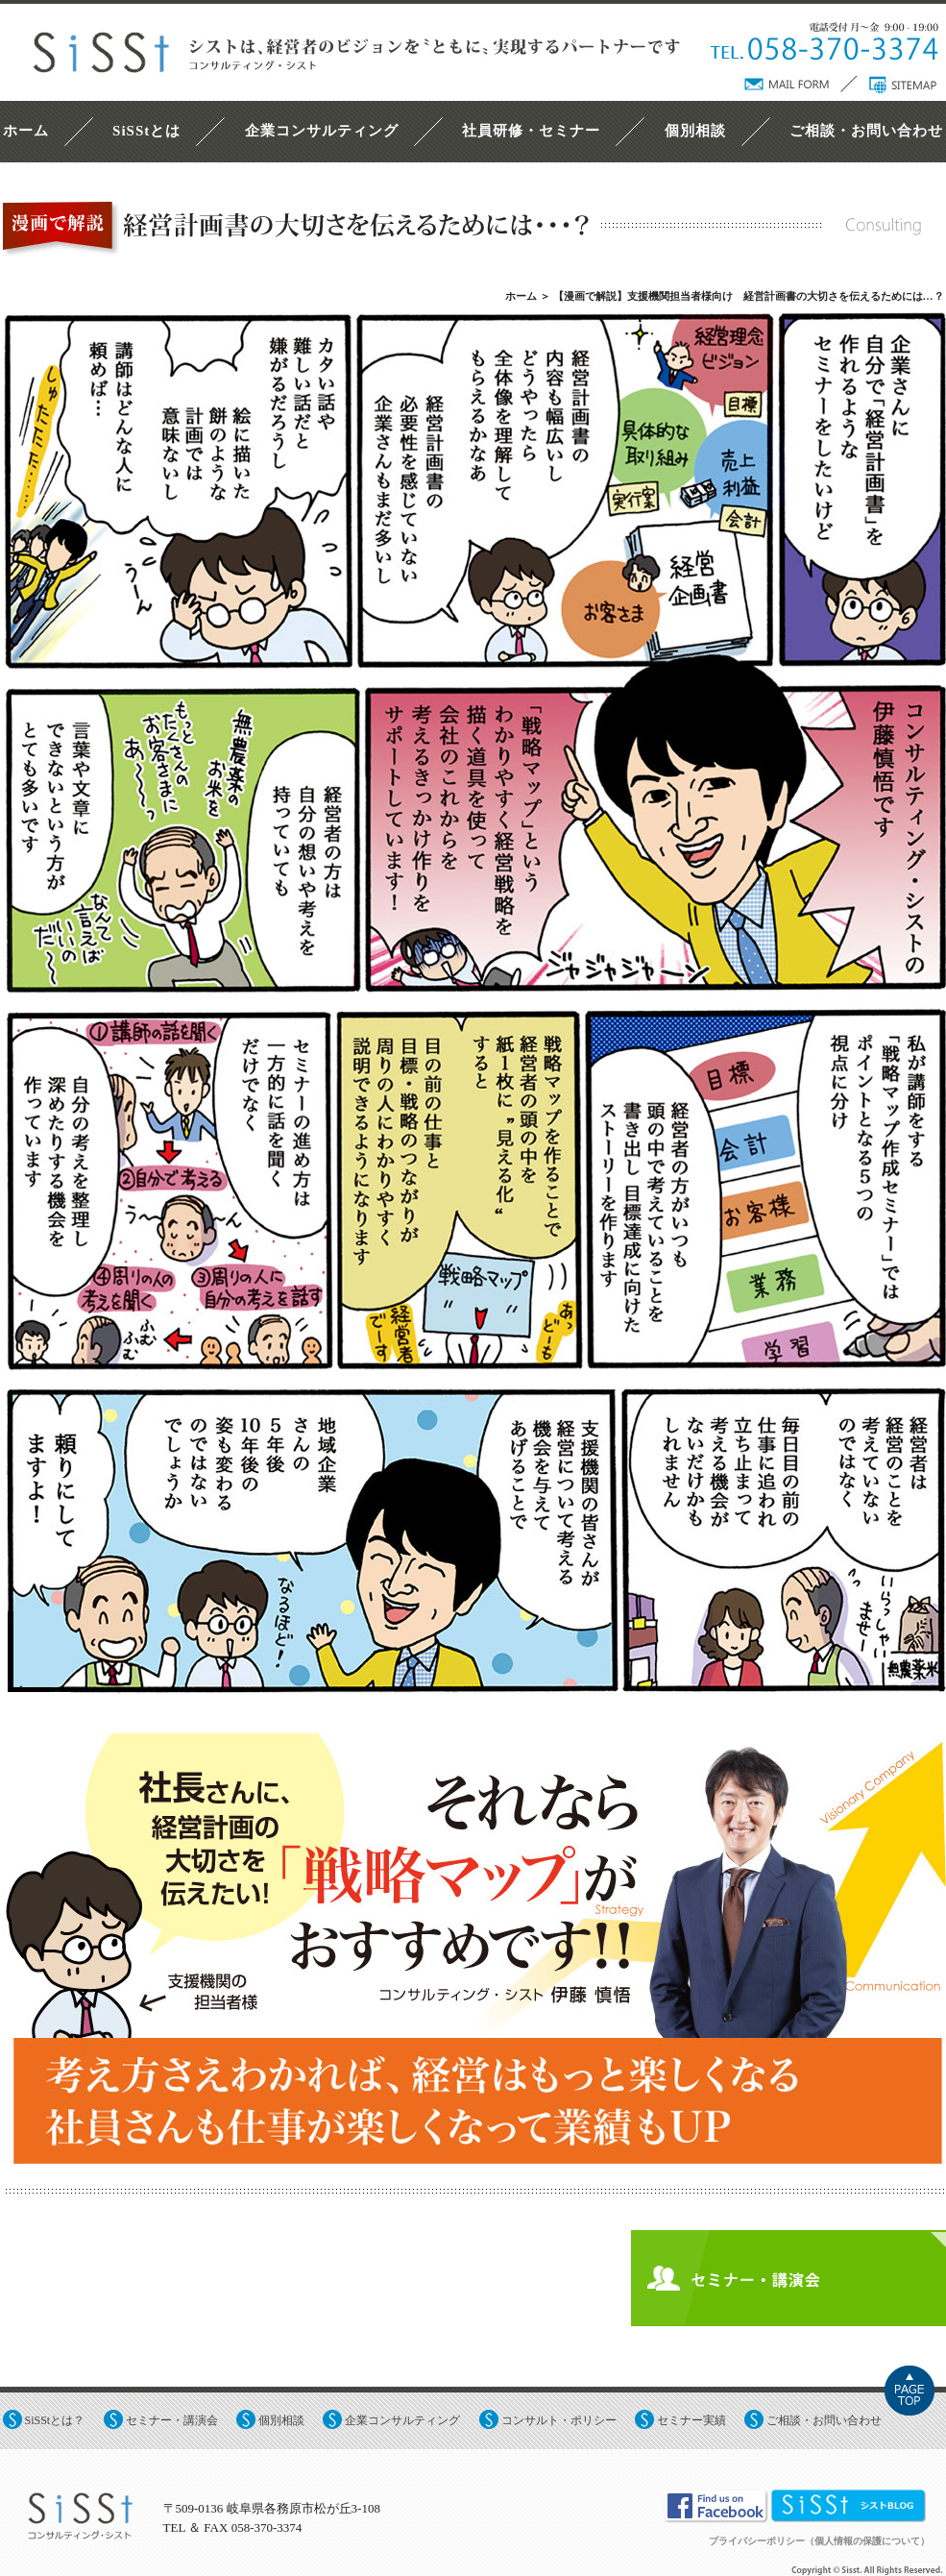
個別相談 (695, 130)
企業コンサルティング (322, 130)
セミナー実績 (691, 2420)
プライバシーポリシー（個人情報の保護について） (819, 2541)
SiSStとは (146, 130)
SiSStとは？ (55, 2420)
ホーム (26, 130)
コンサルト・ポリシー (559, 2420)
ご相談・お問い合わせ (866, 130)
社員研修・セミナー (531, 130)
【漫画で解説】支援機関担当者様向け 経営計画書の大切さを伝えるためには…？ (748, 296)
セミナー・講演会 (172, 2420)
